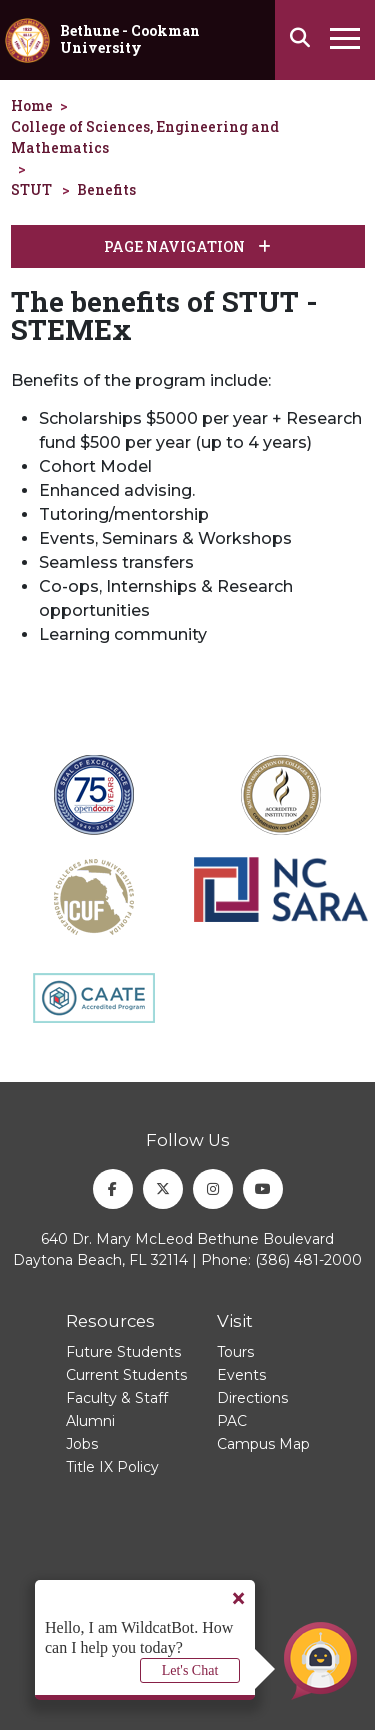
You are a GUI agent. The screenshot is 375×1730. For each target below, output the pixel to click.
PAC (232, 1421)
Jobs (82, 1444)
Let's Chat (190, 1670)
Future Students (123, 1352)
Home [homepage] (32, 105)
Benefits (106, 189)
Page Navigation (187, 246)
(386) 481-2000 (308, 1260)
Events (241, 1375)
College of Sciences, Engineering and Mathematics (145, 137)
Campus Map (263, 1444)
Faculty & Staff (117, 1398)
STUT (31, 189)
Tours (235, 1352)
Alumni (90, 1421)
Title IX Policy (112, 1467)
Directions (252, 1398)
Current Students (126, 1375)
